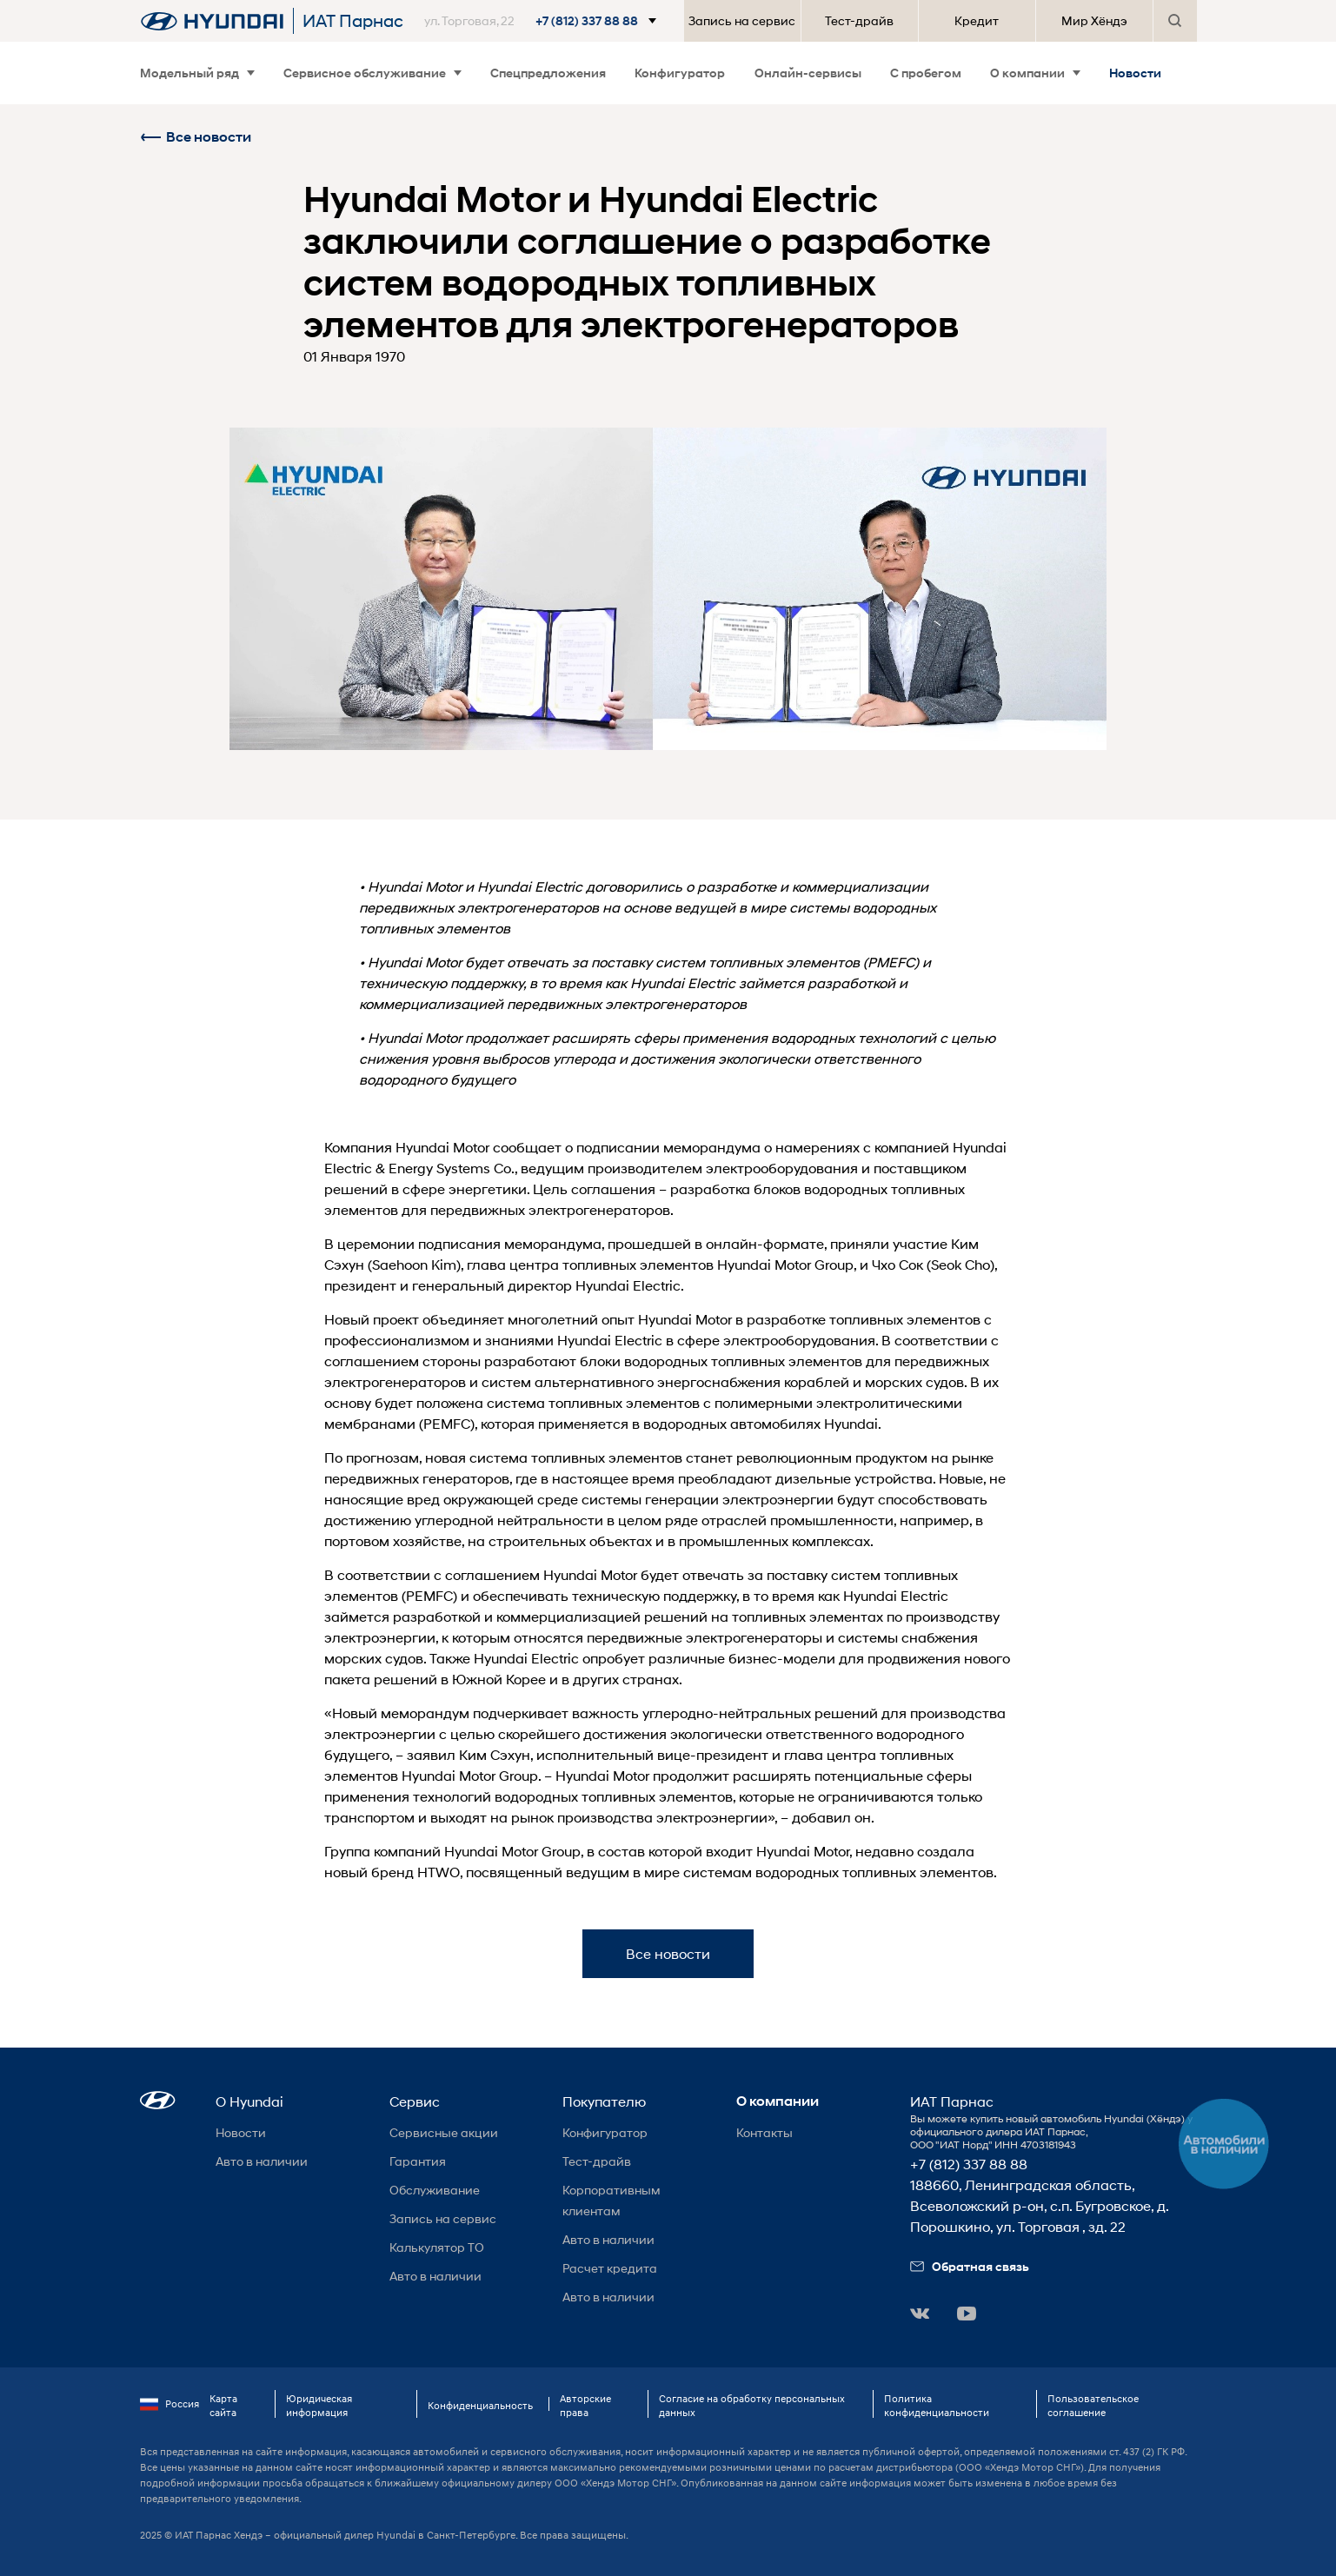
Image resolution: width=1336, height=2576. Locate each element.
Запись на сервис (741, 20)
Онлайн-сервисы (807, 72)
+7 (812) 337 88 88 (968, 2163)
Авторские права (585, 2405)
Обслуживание (434, 2189)
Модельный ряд (197, 72)
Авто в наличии (262, 2161)
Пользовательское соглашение (1093, 2405)
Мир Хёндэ (1094, 20)
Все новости (195, 137)
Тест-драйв (859, 20)
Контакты (764, 2132)
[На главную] (212, 21)
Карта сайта (223, 2405)
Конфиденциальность (480, 2405)
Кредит (976, 20)
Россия (169, 2404)
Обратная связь (969, 2266)
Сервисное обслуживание (372, 72)
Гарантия (417, 2161)
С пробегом (925, 72)
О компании (1035, 72)
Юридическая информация (319, 2405)
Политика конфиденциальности (936, 2405)
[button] (543, 21)
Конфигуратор (680, 72)
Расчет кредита (609, 2268)
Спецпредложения (548, 72)
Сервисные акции (443, 2132)
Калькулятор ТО (436, 2247)
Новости (1135, 72)
